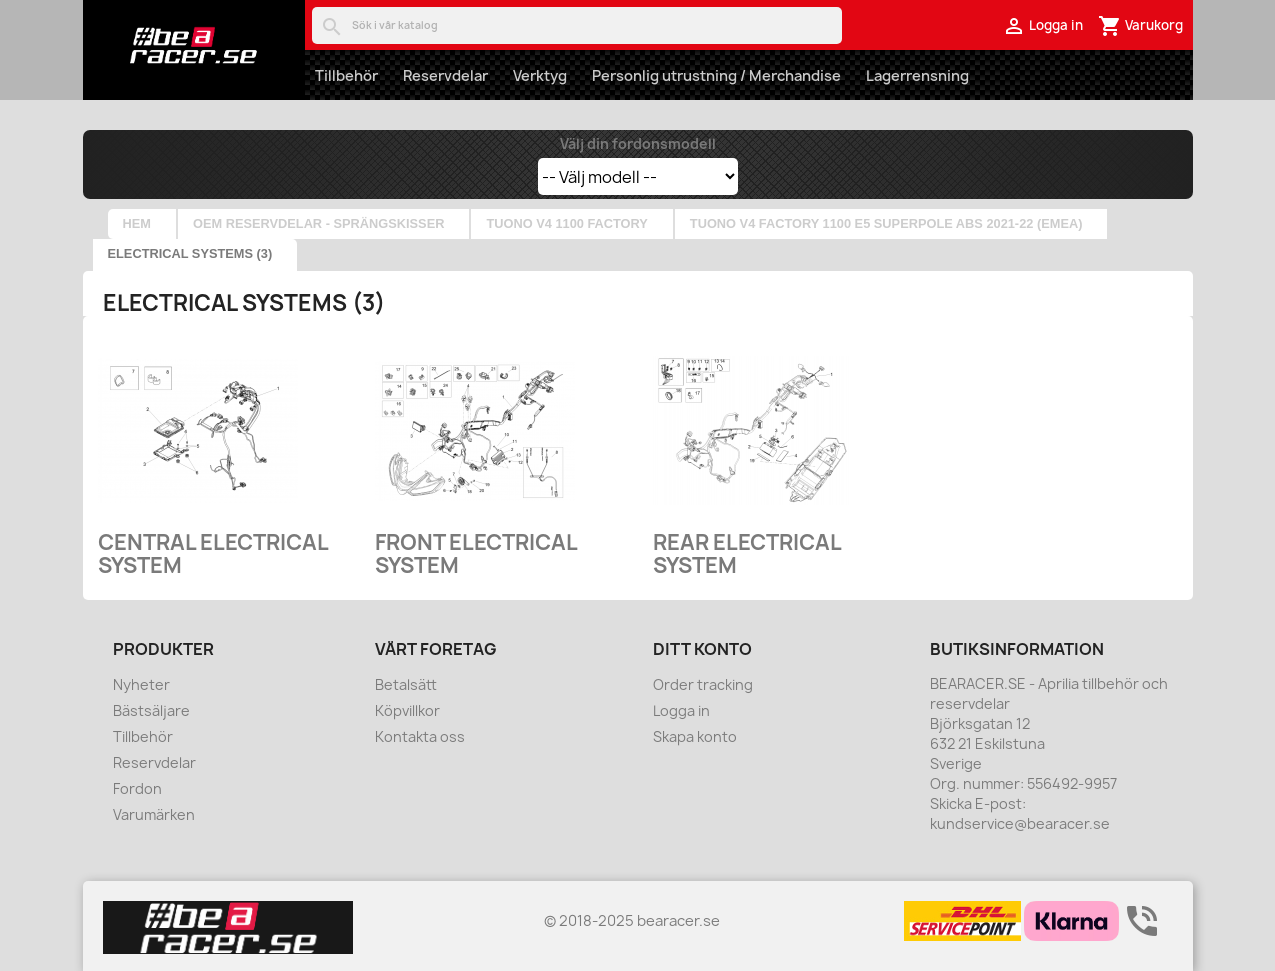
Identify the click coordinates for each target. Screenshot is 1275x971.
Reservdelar (445, 75)
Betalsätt (406, 684)
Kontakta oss (420, 736)
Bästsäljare (151, 710)
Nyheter (141, 684)
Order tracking (703, 684)
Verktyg (540, 75)
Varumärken (154, 814)
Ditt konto (702, 649)
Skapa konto (695, 736)
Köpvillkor (407, 710)
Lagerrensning (917, 75)
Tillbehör (346, 75)
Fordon (137, 788)
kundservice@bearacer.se (1020, 823)
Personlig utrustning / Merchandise (716, 75)
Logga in (681, 710)
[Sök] (577, 25)
